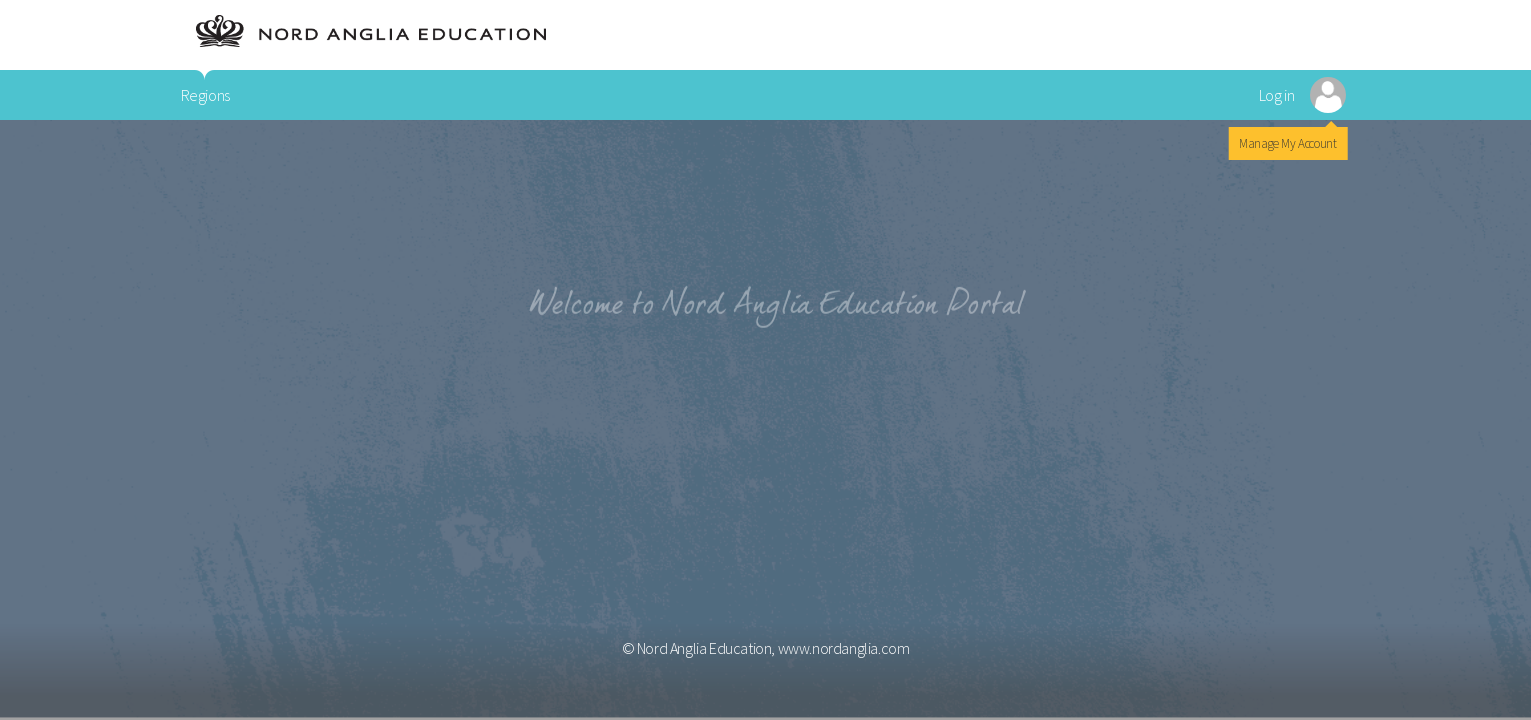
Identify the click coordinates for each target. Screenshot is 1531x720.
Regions (205, 95)
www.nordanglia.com (844, 648)
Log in (1277, 95)
